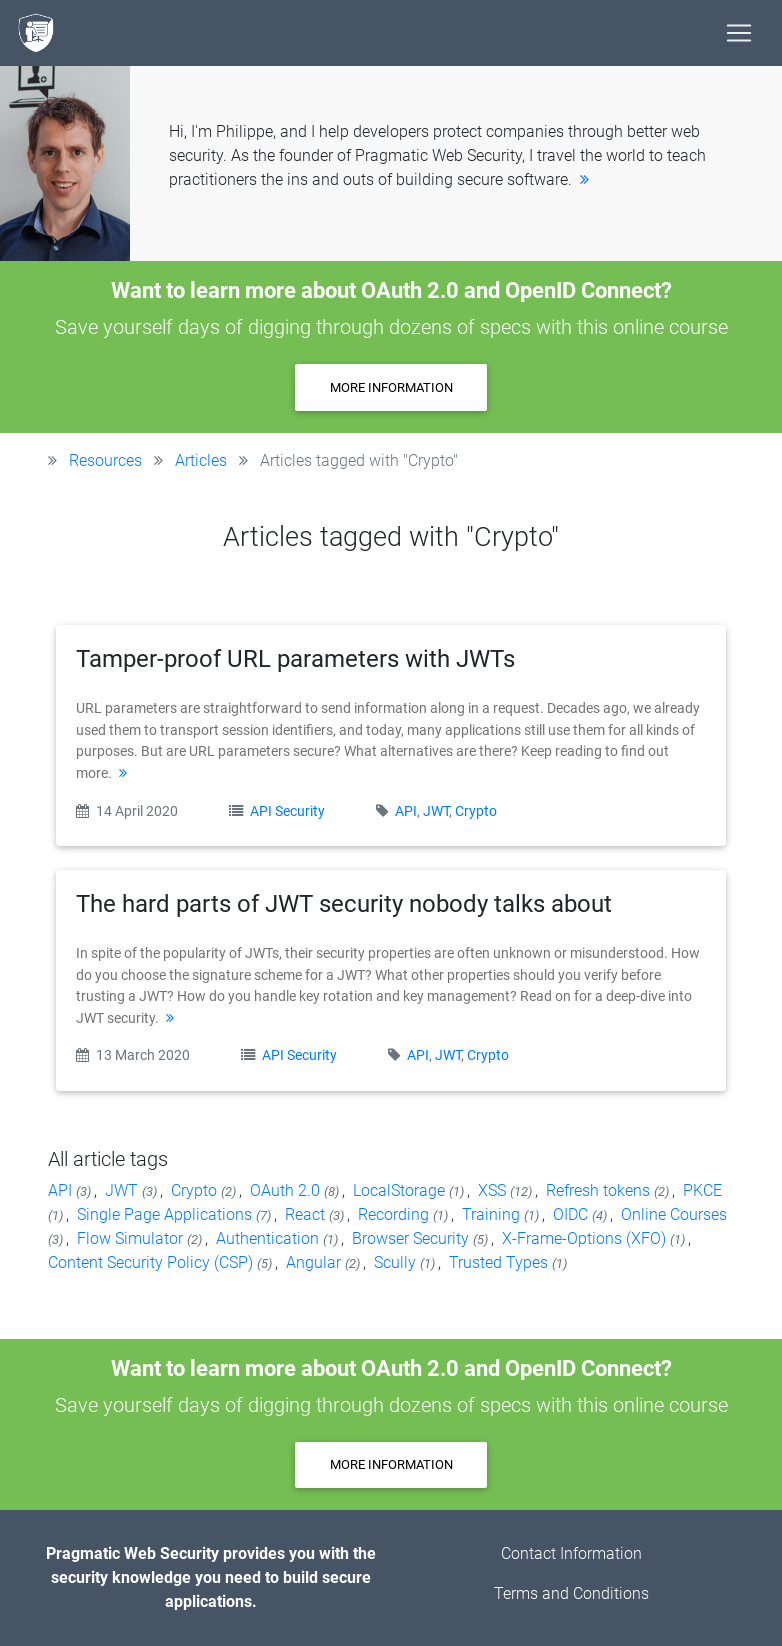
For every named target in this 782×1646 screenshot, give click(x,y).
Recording (404, 1214)
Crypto (476, 811)
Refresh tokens (609, 1190)
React (316, 1214)
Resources (105, 460)
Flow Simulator (141, 1238)
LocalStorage (410, 1190)
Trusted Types (508, 1262)
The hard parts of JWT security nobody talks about (344, 904)
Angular (324, 1262)
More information (391, 387)
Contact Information (571, 1553)
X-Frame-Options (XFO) (595, 1238)
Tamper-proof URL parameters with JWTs (295, 659)
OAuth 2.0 (296, 1190)
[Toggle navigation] (739, 33)
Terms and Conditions (571, 1593)
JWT (436, 811)
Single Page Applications (175, 1214)
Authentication (278, 1238)
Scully (406, 1262)
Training (502, 1214)
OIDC (581, 1214)
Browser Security (421, 1238)
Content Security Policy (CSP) (161, 1262)
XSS (506, 1190)
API (406, 811)
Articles (201, 460)
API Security (289, 811)
